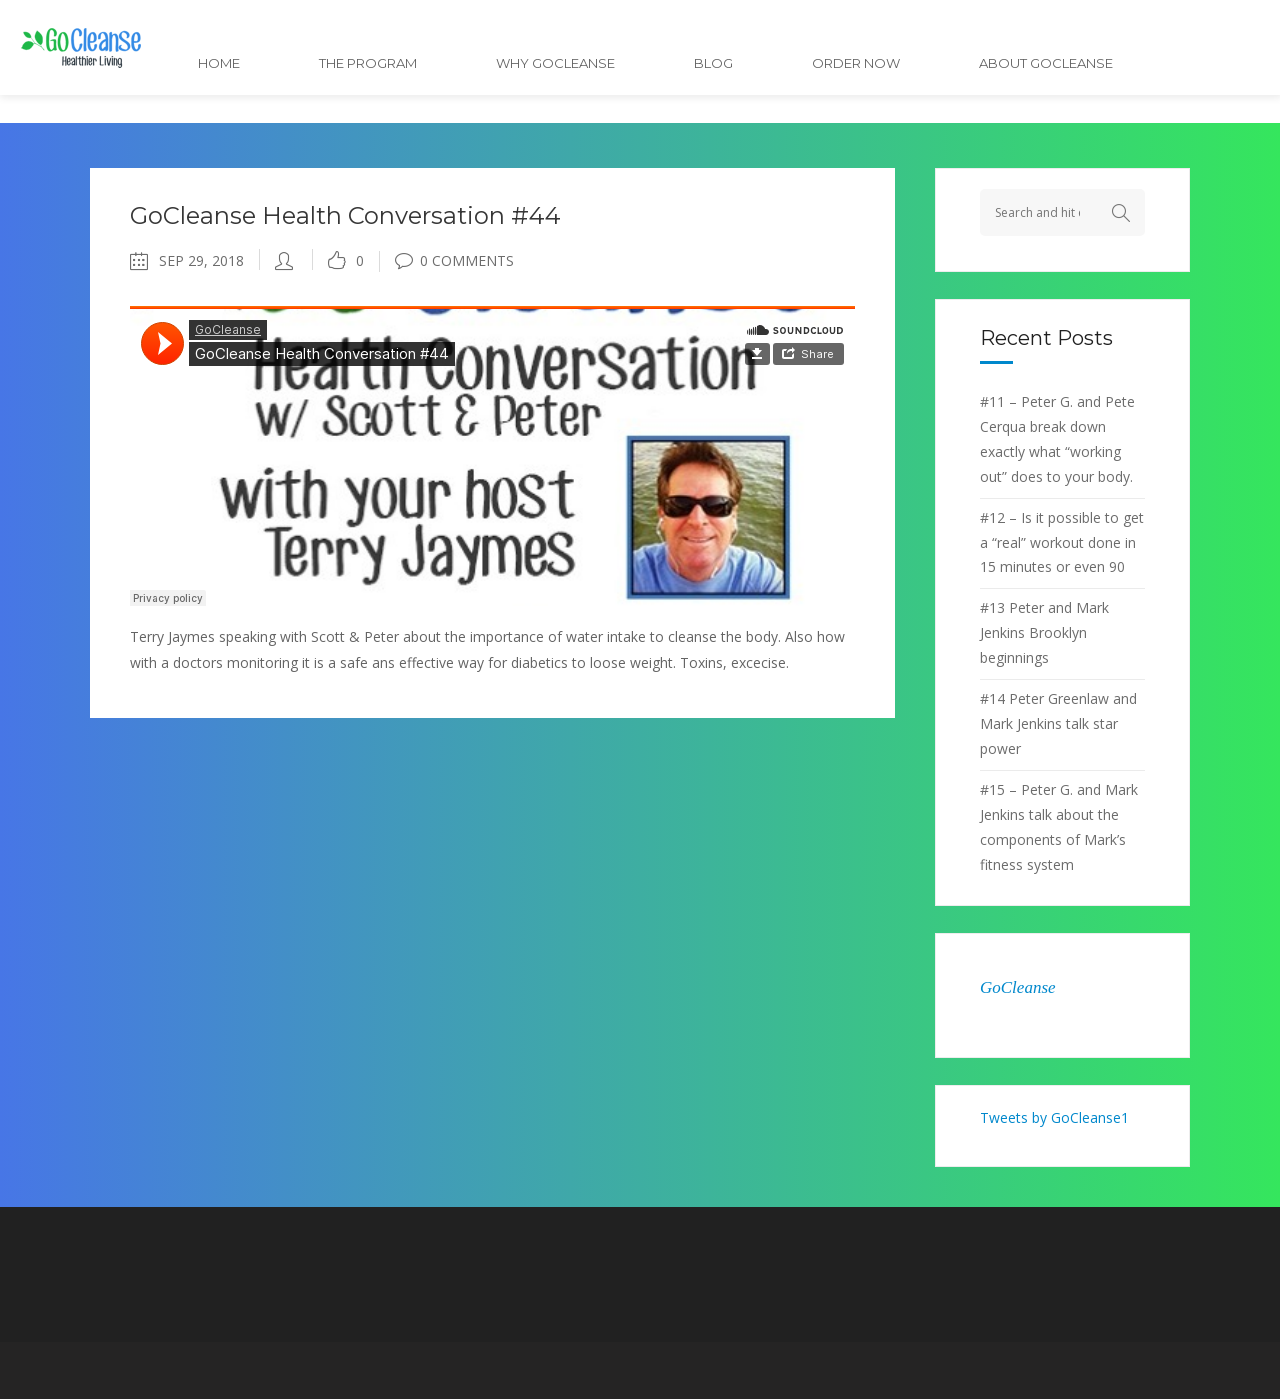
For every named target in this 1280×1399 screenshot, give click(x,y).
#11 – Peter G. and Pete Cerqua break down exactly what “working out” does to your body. (1057, 439)
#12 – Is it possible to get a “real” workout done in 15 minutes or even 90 (1062, 542)
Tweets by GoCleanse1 (1054, 1117)
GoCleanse (1018, 987)
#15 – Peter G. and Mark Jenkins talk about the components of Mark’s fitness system (1059, 827)
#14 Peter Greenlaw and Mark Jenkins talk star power (1058, 723)
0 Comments (454, 260)
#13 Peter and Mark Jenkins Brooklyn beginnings (1044, 632)
